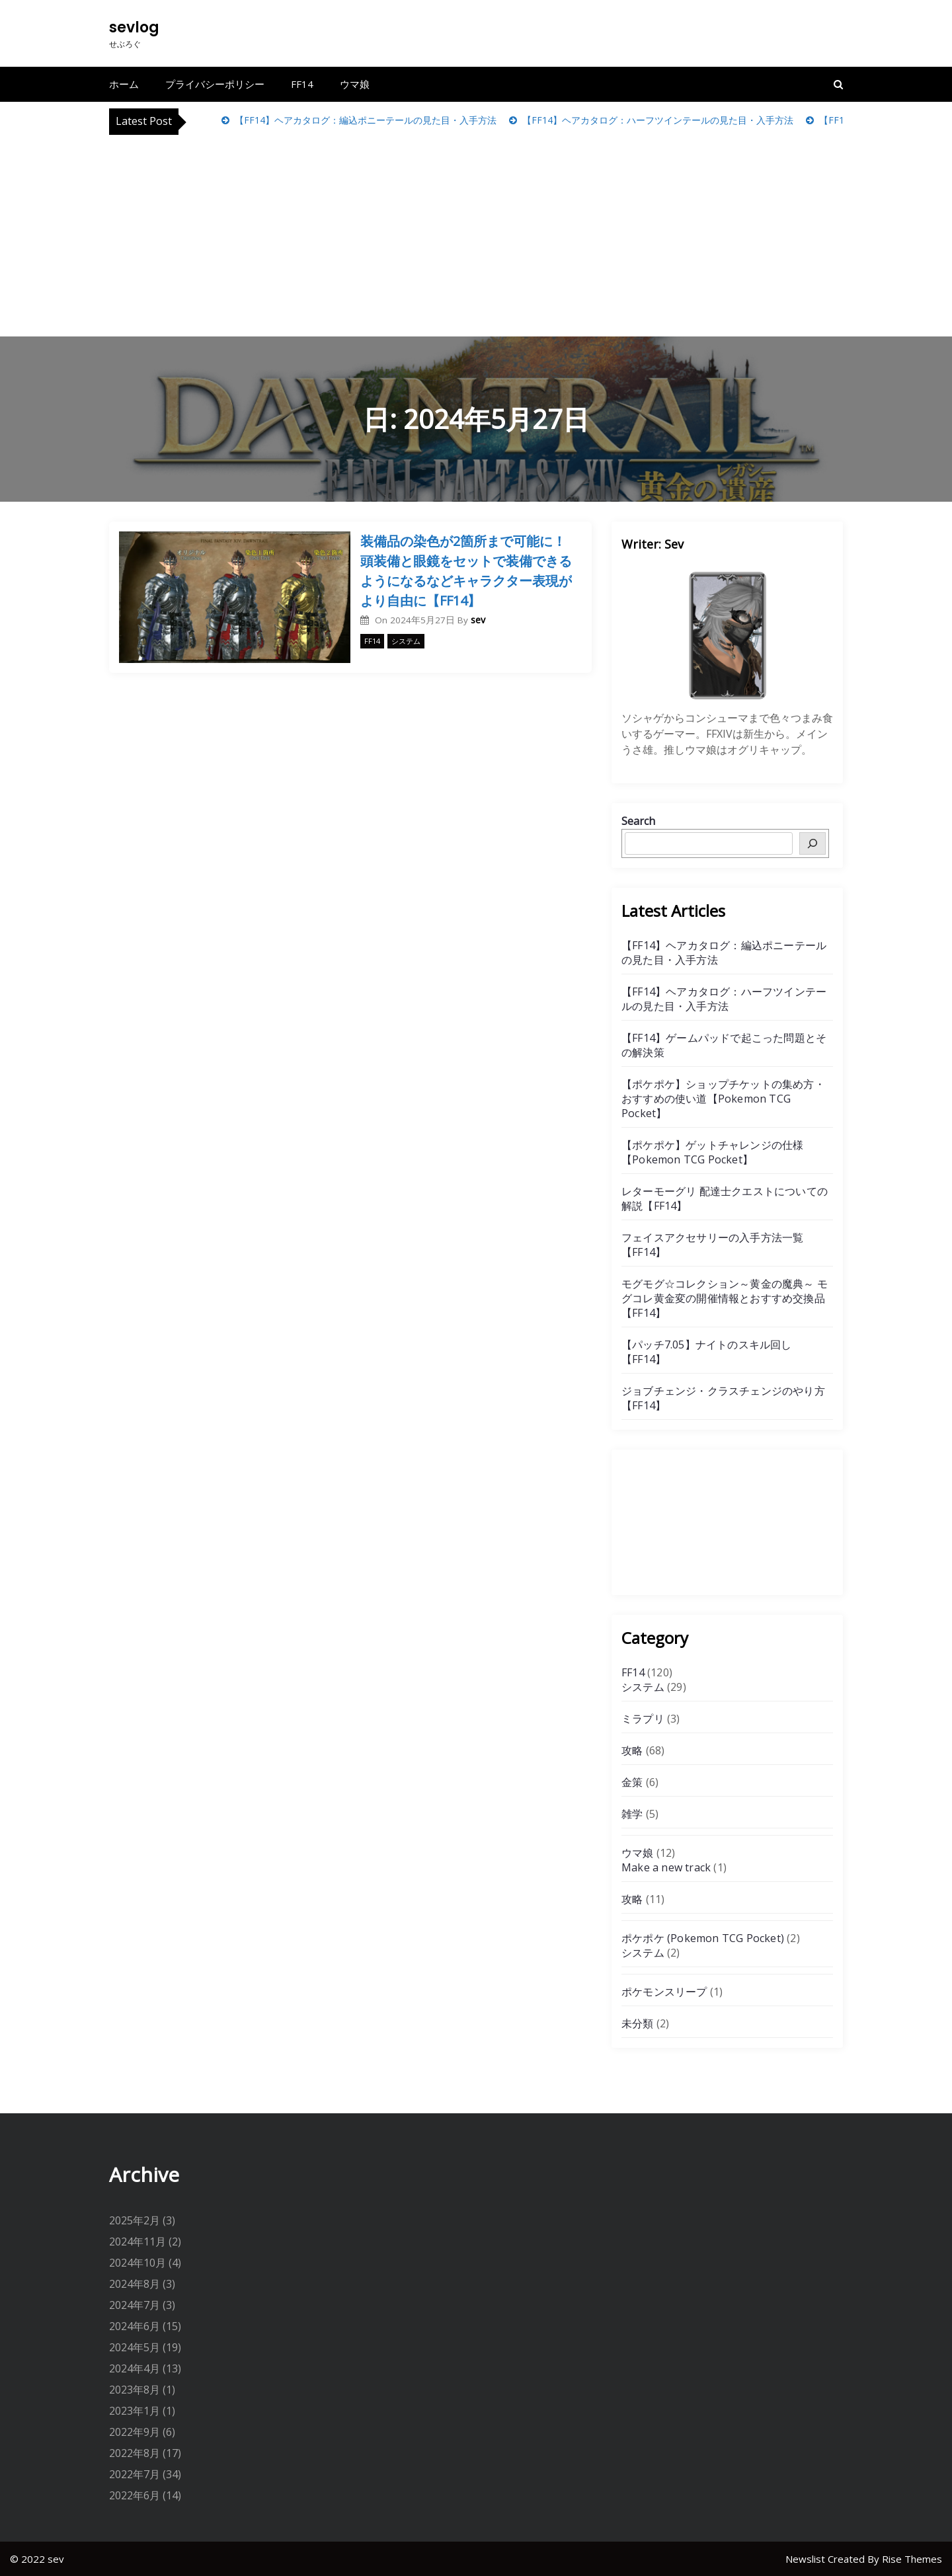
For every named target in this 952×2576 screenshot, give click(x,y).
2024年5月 (134, 2347)
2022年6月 (134, 2495)
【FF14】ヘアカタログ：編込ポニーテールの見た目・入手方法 (364, 120)
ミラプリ (642, 1718)
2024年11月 (137, 2241)
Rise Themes (912, 2558)
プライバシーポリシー (214, 84)
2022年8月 (134, 2453)
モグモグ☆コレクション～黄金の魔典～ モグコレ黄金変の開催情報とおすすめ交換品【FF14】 (724, 1298)
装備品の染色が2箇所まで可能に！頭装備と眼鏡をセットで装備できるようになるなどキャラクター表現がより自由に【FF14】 (466, 570)
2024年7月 (134, 2305)
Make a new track (666, 1867)
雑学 (632, 1814)
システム (405, 641)
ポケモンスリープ (664, 1991)
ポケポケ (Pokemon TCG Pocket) (702, 1938)
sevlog (134, 27)
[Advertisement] (476, 234)
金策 (632, 1782)
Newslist (806, 2558)
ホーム (124, 84)
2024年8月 (134, 2284)
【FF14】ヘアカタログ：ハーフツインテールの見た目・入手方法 (656, 120)
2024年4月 (134, 2368)
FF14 (302, 84)
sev (478, 619)
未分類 (637, 2023)
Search (638, 821)
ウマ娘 (355, 84)
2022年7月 (134, 2474)
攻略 (632, 1750)
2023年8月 (134, 2389)
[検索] (812, 843)
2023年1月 (134, 2410)
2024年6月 (134, 2326)
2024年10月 (137, 2262)
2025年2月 (134, 2220)
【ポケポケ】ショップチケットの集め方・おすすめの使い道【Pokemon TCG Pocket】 (723, 1098)
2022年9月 (134, 2432)
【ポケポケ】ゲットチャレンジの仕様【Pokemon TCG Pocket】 (712, 1152)
